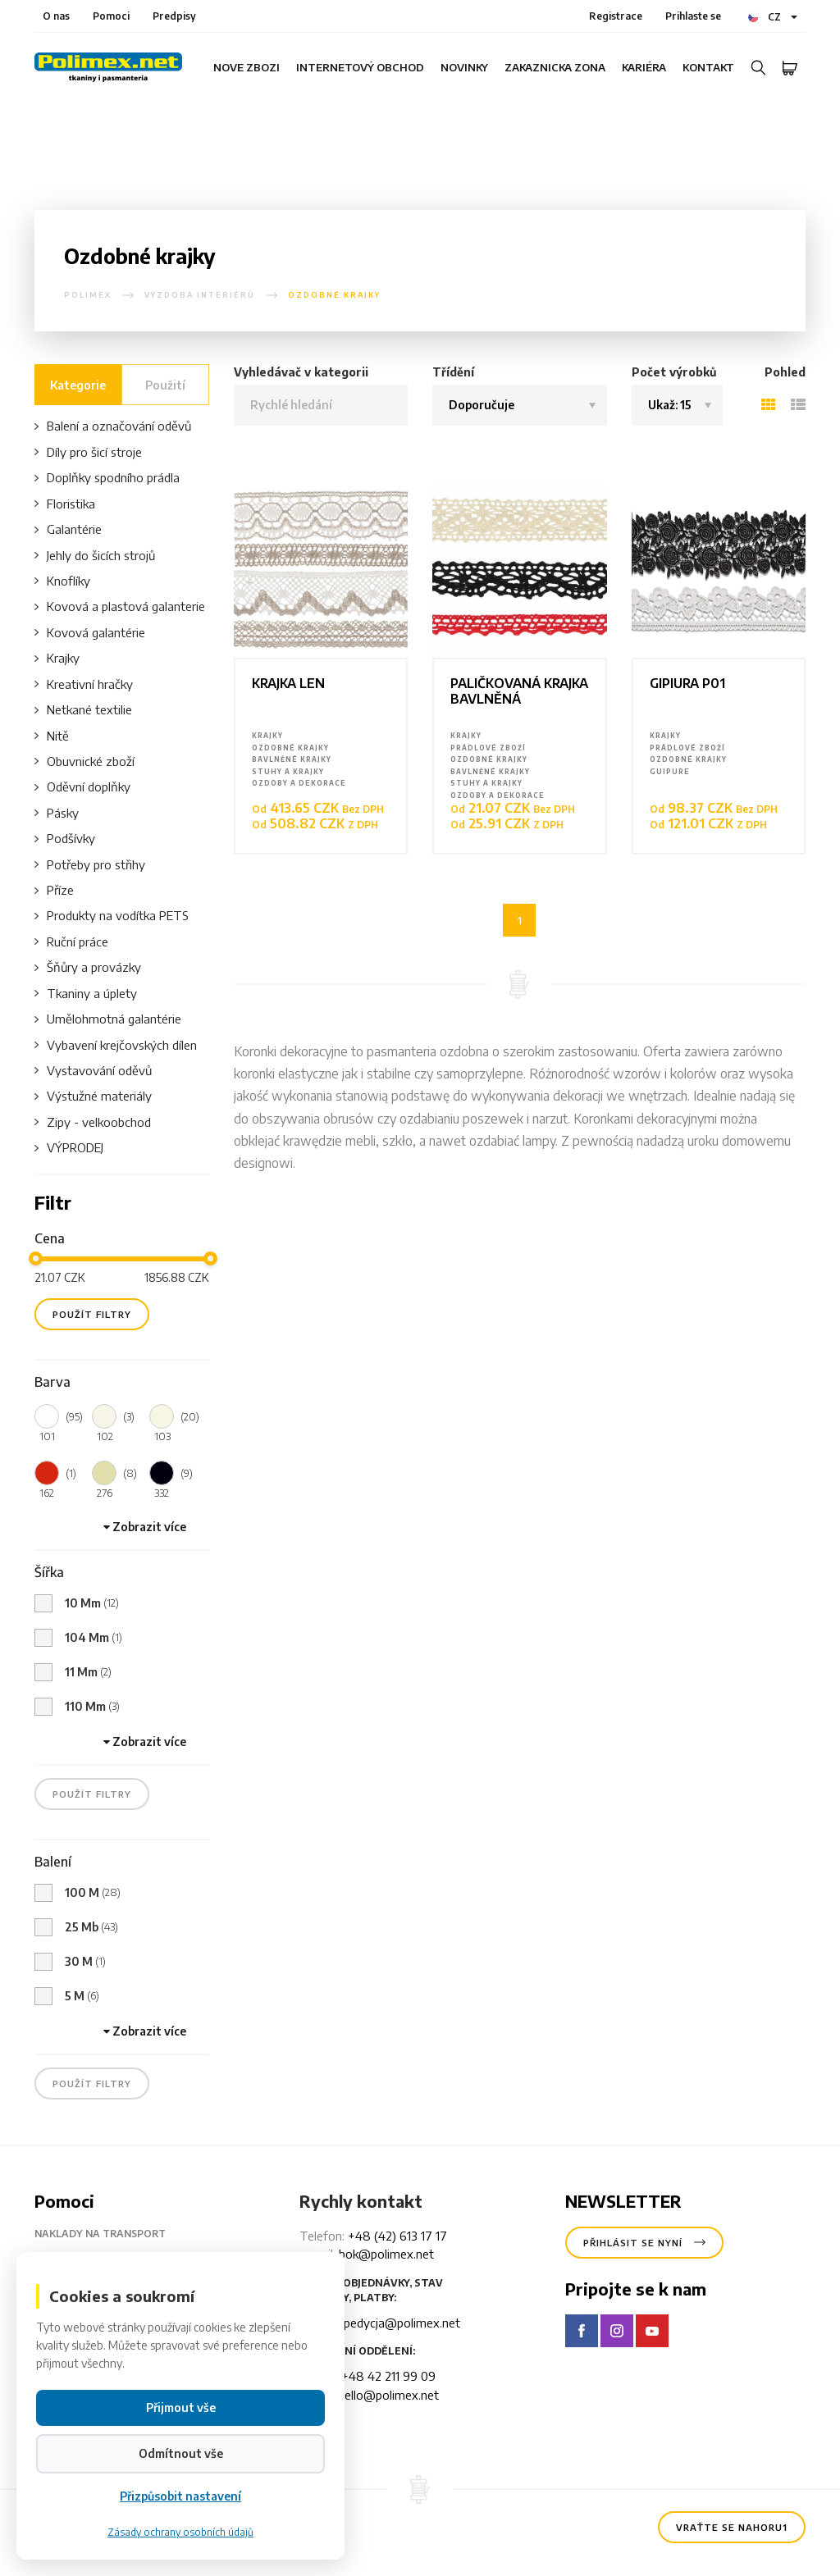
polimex (88, 294)
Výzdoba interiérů (199, 294)
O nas (56, 16)
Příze (54, 890)
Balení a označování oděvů (112, 426)
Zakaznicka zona (554, 67)
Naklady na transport (112, 2234)
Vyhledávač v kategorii (301, 372)
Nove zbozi (246, 67)
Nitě (51, 736)
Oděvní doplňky (82, 787)
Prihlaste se (693, 16)
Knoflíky (62, 581)
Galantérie (68, 529)
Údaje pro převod (97, 2260)
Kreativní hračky (83, 684)
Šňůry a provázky (87, 967)
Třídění (453, 372)
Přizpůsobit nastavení (180, 2545)
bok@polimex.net (386, 2253)
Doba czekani (84, 2286)
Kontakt (708, 67)
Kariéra (644, 67)
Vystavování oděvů (93, 1070)
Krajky (57, 658)
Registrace (615, 16)
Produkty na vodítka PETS (111, 915)
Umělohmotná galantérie (107, 1019)
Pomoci (111, 16)
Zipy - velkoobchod (92, 1122)
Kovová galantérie (89, 632)
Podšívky (64, 838)
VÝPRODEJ (68, 1147)
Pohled (785, 372)
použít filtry (91, 1314)
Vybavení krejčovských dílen (115, 1045)
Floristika (64, 504)
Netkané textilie (83, 709)
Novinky (464, 67)
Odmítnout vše (181, 2503)
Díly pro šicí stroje (88, 452)
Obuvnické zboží (84, 761)
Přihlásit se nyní (644, 2242)
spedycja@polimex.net (399, 2322)
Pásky (56, 813)
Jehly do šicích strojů (94, 555)
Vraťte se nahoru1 (732, 2527)
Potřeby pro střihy (89, 864)
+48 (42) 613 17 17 (397, 2235)
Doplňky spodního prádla (107, 477)
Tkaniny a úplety (85, 993)
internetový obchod (360, 67)
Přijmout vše (181, 2457)
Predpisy (174, 16)
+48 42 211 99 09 (388, 2376)
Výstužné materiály (93, 1096)
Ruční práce (71, 942)
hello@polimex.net (388, 2394)
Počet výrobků (674, 372)
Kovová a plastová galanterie (119, 606)
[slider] (36, 1258)
